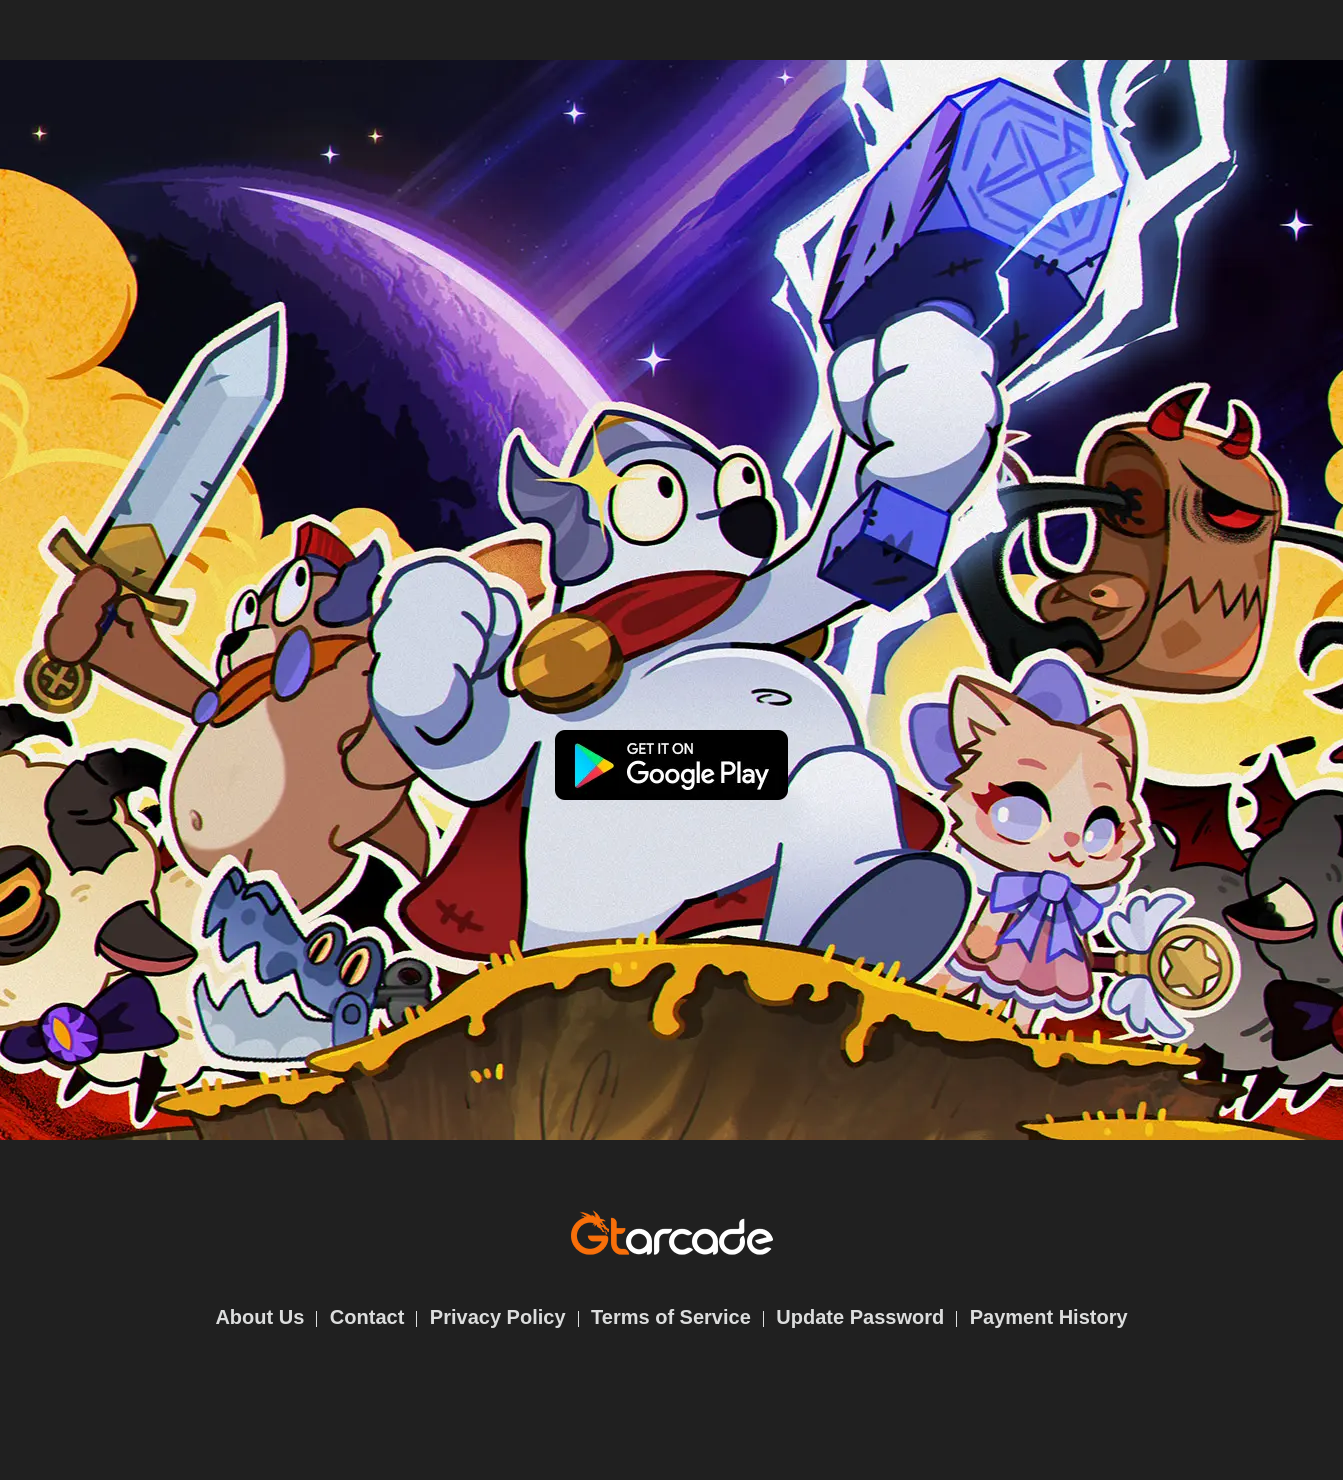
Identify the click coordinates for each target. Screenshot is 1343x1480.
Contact (367, 1317)
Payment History (1049, 1317)
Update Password (860, 1317)
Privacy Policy (498, 1317)
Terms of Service (671, 1317)
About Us (259, 1317)
